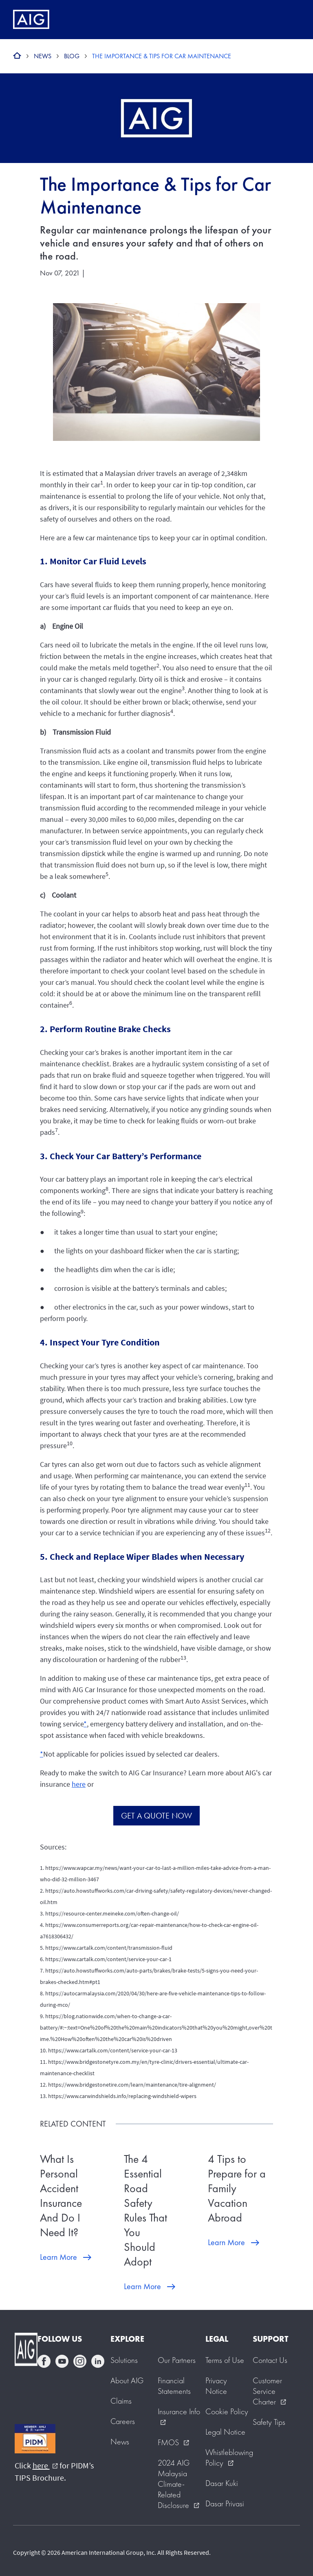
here (79, 1784)
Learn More (58, 2257)
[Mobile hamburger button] (290, 19)
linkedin (97, 2361)
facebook (44, 2361)
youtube (61, 2361)
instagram (79, 2361)
